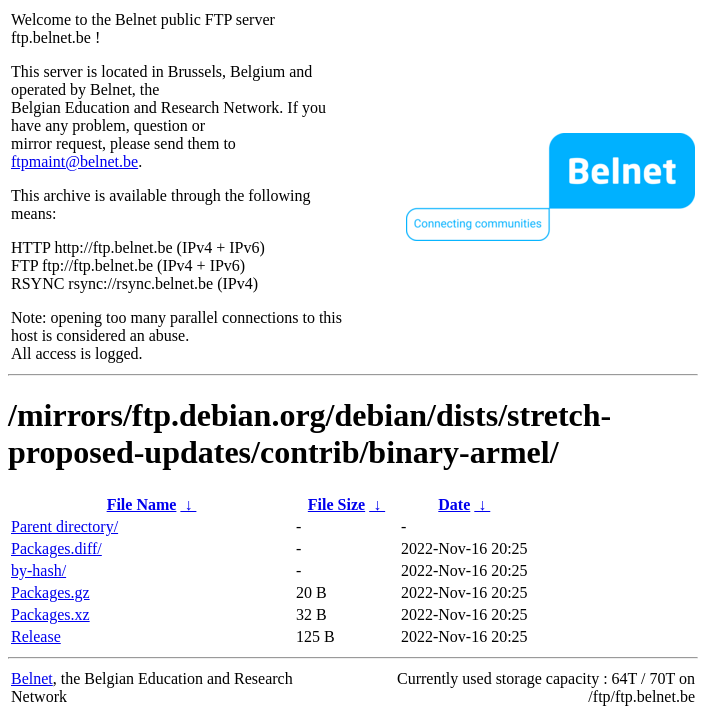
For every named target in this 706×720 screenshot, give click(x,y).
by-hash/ (38, 570)
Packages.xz (50, 614)
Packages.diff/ (56, 548)
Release (36, 636)
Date (454, 504)
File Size (336, 504)
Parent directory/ (64, 526)
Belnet (32, 678)
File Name (142, 504)
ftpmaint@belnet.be (74, 161)
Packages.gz (50, 592)
